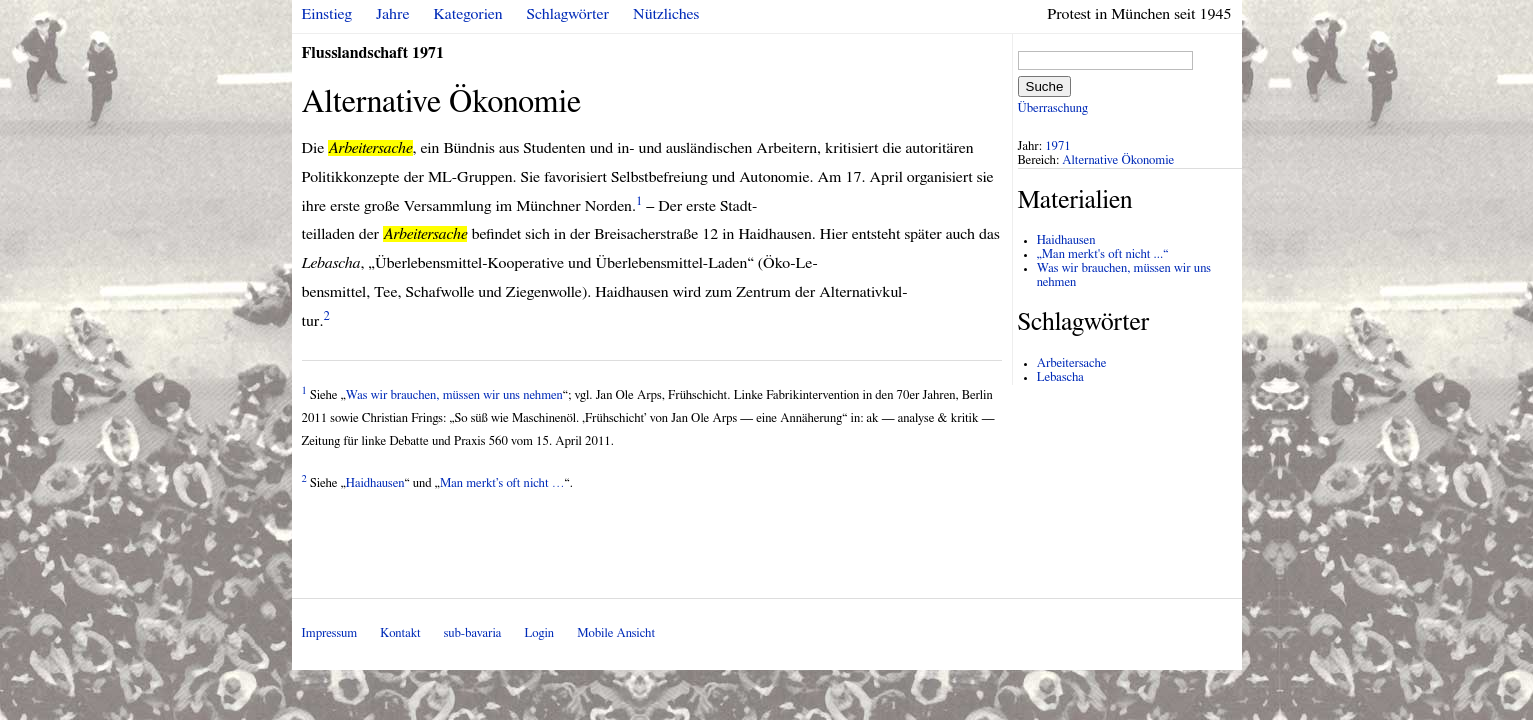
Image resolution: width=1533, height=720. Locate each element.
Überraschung (1053, 108)
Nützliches (666, 14)
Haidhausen (375, 483)
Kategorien (468, 14)
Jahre (392, 14)
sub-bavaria (472, 633)
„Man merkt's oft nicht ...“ (1103, 254)
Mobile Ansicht (616, 633)
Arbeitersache (1072, 363)
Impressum (330, 633)
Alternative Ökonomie (1118, 160)
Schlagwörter (568, 14)
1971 (1058, 146)
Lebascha (1060, 377)
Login (539, 633)
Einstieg (327, 14)
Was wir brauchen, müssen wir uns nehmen (454, 395)
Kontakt (400, 633)
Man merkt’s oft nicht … (502, 483)
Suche (1045, 86)
